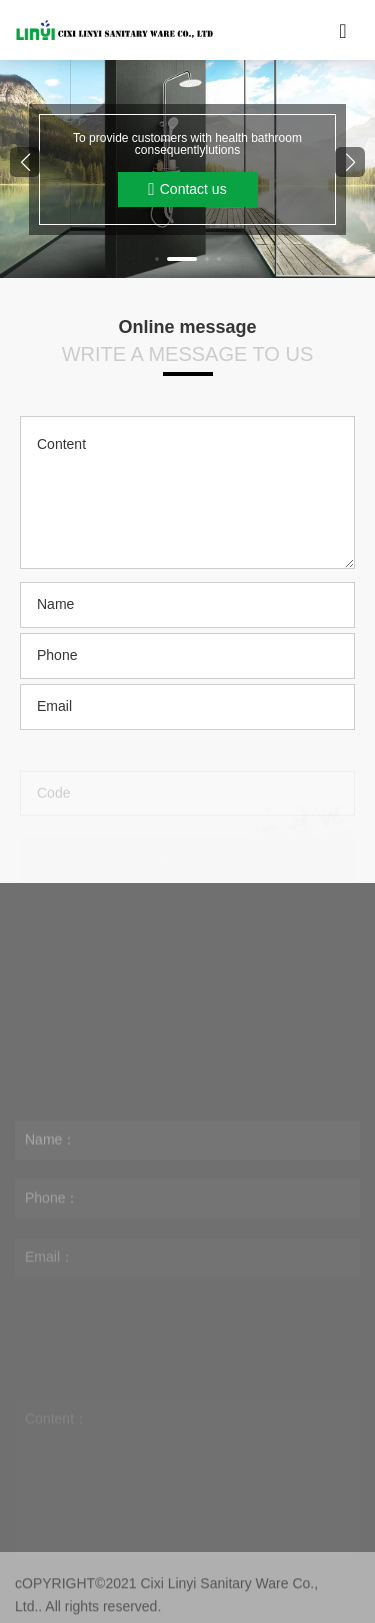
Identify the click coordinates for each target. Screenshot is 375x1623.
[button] (157, 259)
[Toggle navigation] (343, 30)
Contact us (187, 189)
